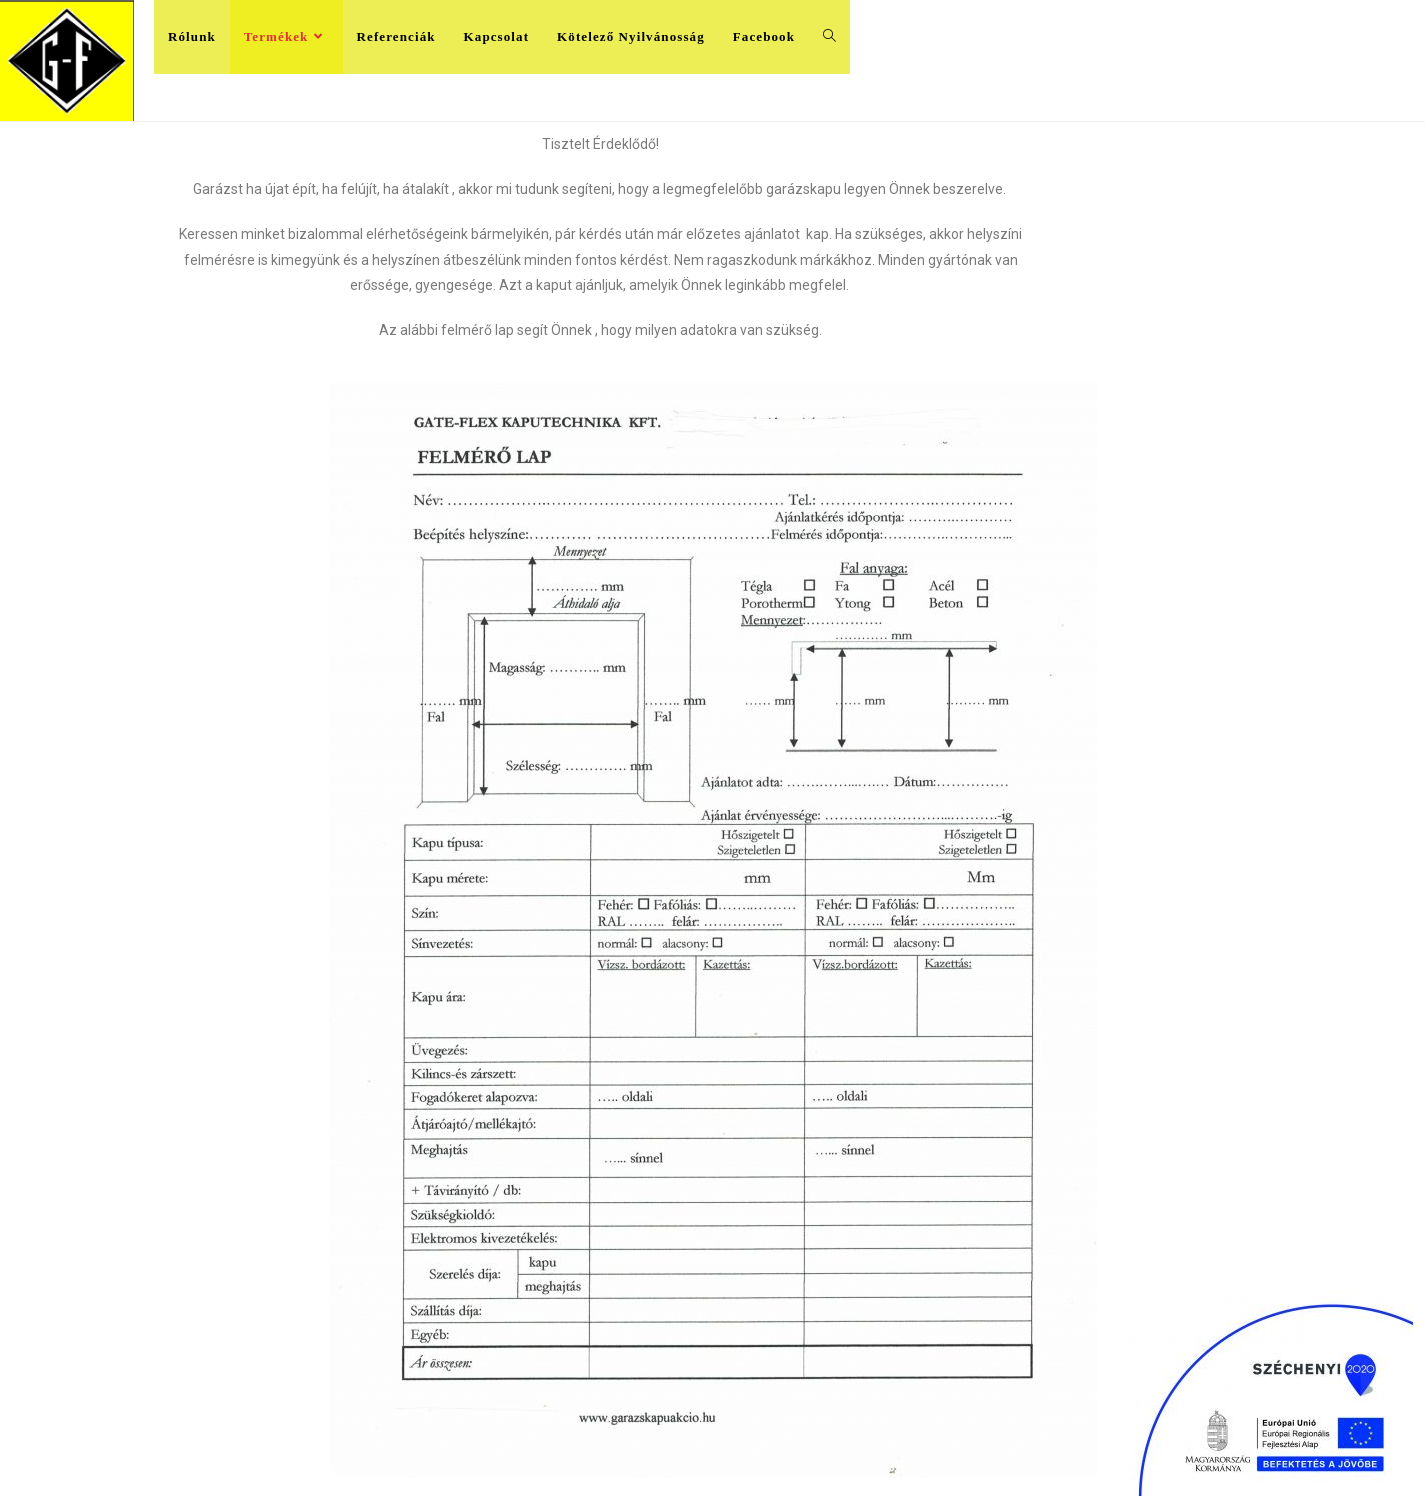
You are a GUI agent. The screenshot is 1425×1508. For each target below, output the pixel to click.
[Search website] (829, 37)
